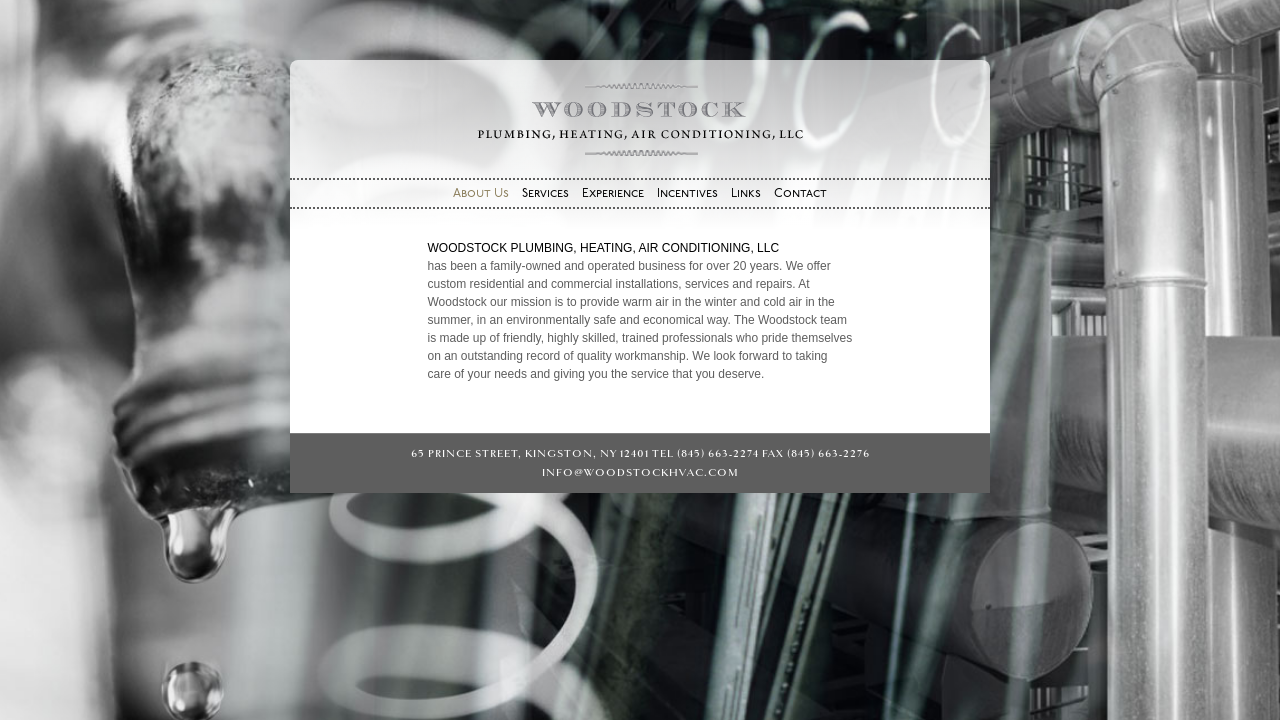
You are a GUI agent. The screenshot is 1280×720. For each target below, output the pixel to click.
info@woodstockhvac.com (640, 472)
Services (545, 194)
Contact (800, 194)
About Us (481, 194)
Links (746, 194)
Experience (613, 194)
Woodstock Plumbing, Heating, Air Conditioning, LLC (640, 119)
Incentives (687, 194)
